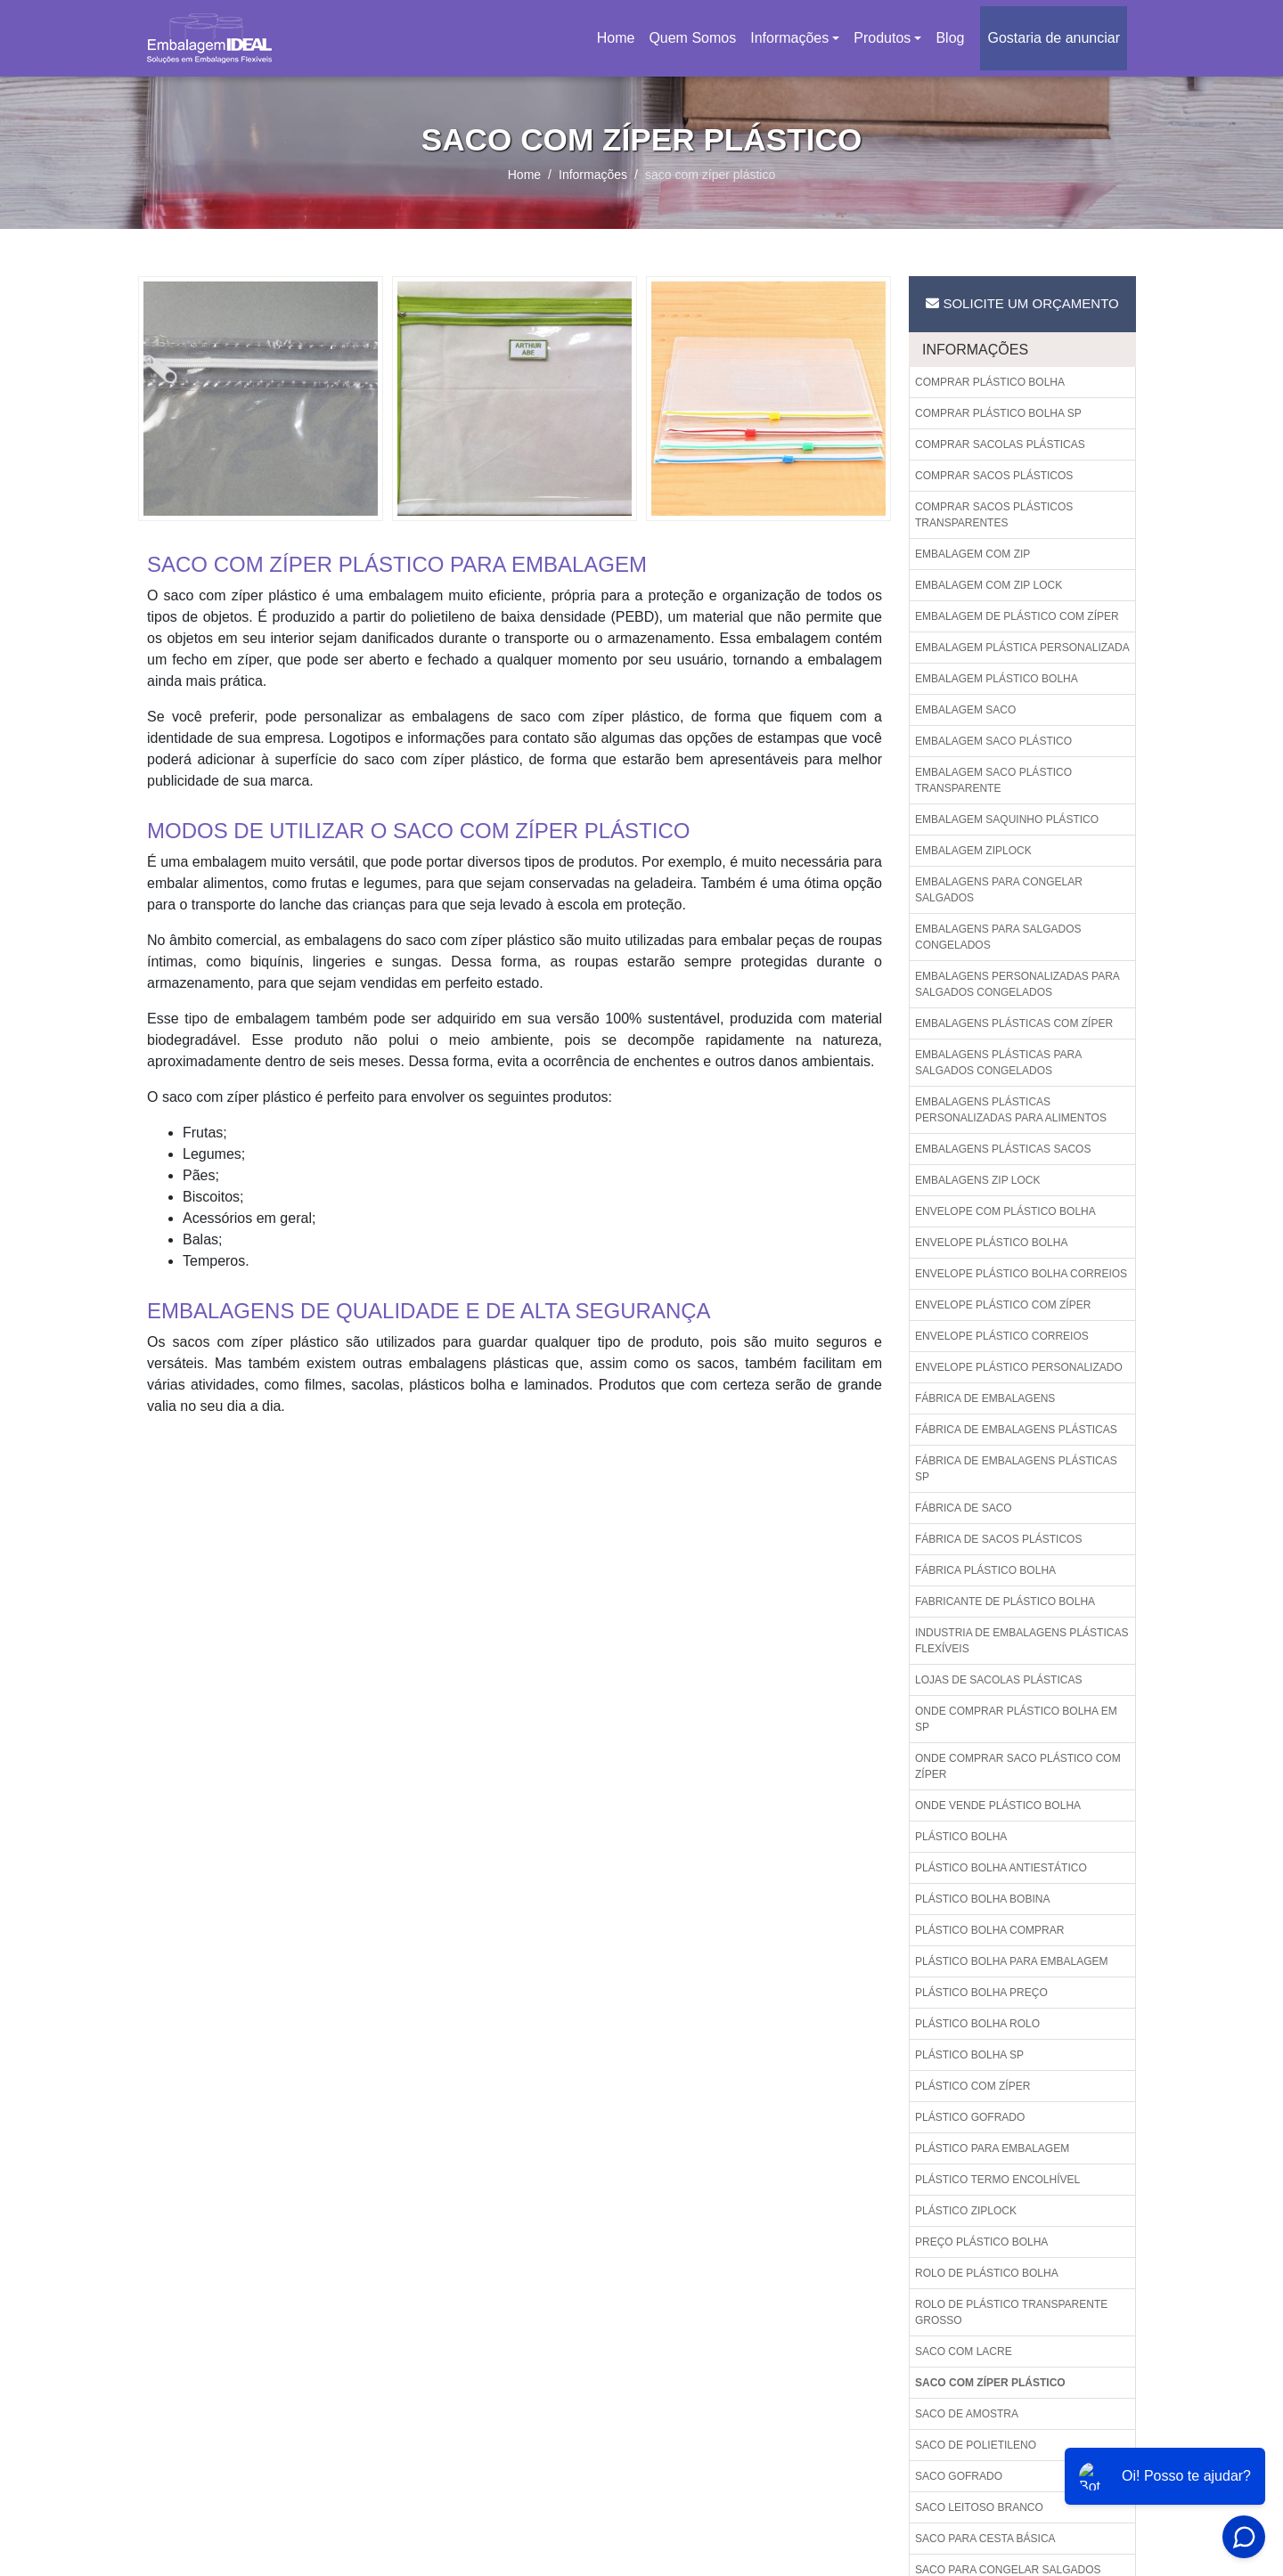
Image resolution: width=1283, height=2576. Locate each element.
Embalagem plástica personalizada (1022, 647)
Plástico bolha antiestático (1001, 1868)
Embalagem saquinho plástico (1007, 819)
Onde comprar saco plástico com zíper (1018, 1766)
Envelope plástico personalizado (1019, 1367)
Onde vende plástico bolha (998, 1805)
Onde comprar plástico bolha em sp (1016, 1719)
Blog (950, 37)
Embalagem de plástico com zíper (1017, 616)
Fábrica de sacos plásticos (998, 1539)
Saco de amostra (966, 2414)
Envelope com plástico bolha (1005, 1211)
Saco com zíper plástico (990, 2382)
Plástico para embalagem (992, 2148)
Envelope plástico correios (1002, 1336)
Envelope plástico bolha (991, 1242)
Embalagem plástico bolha (996, 679)
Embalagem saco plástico (993, 741)
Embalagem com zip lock (988, 585)
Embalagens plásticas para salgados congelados (998, 1062)
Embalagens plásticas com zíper (1014, 1023)
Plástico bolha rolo (977, 2024)
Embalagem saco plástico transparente (993, 780)
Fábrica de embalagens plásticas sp (1016, 1469)
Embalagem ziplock (973, 850)
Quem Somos (692, 37)
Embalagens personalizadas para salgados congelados (1017, 984)
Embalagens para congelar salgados (999, 890)
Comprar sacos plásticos (994, 475)
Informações (789, 37)
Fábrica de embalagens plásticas (1016, 1429)
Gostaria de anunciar (1053, 37)
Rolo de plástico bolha (986, 2273)
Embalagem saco (965, 710)
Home (619, 43)
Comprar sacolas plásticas (1000, 444)
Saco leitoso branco (979, 2507)
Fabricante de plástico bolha (1005, 1601)
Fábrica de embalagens (985, 1398)
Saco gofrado (958, 2476)
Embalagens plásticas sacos (1003, 1149)
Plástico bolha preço (981, 1992)
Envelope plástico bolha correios (1021, 1274)
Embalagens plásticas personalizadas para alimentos (1011, 1110)
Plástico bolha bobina (982, 1899)
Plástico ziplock (966, 2211)
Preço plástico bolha (981, 2242)
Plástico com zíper (972, 2086)
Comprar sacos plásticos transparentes (994, 515)
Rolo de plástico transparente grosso (1011, 2312)
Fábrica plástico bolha (985, 1570)
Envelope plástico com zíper (1003, 1305)
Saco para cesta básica (985, 2538)
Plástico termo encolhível (997, 2179)
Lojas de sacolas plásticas (998, 1680)
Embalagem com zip (972, 554)
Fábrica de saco (963, 1508)
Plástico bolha (961, 1836)
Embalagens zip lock (978, 1180)
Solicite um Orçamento (1022, 303)
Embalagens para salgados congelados (998, 937)
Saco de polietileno (975, 2445)
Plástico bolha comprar (989, 1930)
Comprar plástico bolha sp (998, 413)
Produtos (882, 37)
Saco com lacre (963, 2351)
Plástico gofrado (970, 2117)
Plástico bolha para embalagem (1011, 1961)
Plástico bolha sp (969, 2055)
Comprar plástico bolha (990, 382)
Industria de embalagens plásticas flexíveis (1021, 1640)
